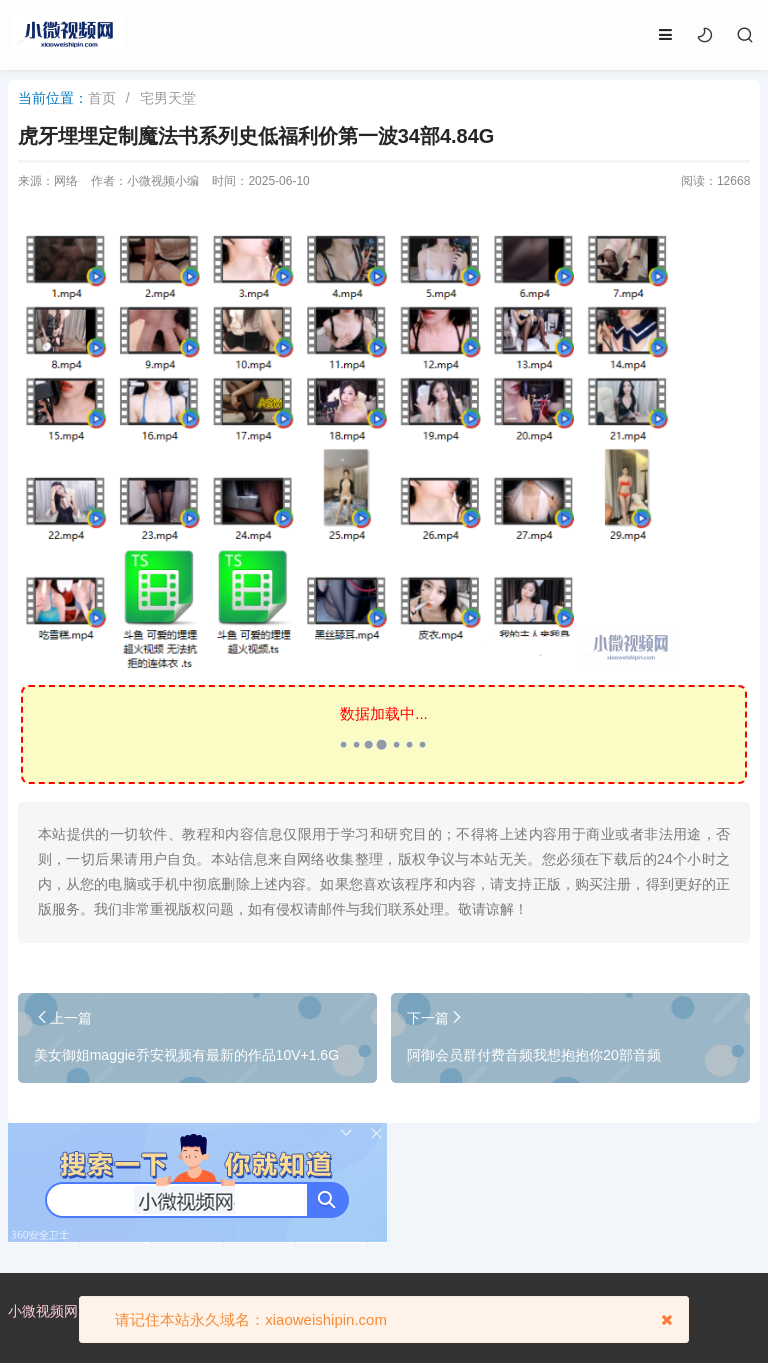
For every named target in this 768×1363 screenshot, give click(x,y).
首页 (102, 98)
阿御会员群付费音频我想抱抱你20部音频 (534, 1055)
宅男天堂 (168, 98)
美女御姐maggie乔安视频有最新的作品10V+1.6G (186, 1055)
